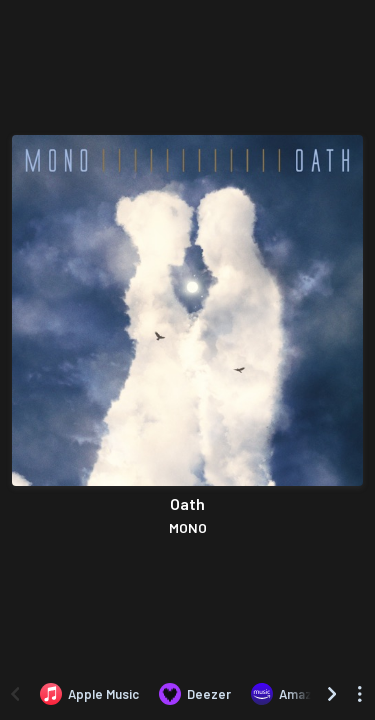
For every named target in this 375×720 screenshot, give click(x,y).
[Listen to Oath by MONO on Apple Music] (89, 694)
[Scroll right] (332, 694)
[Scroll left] (15, 694)
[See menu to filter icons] (360, 694)
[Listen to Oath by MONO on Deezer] (195, 694)
